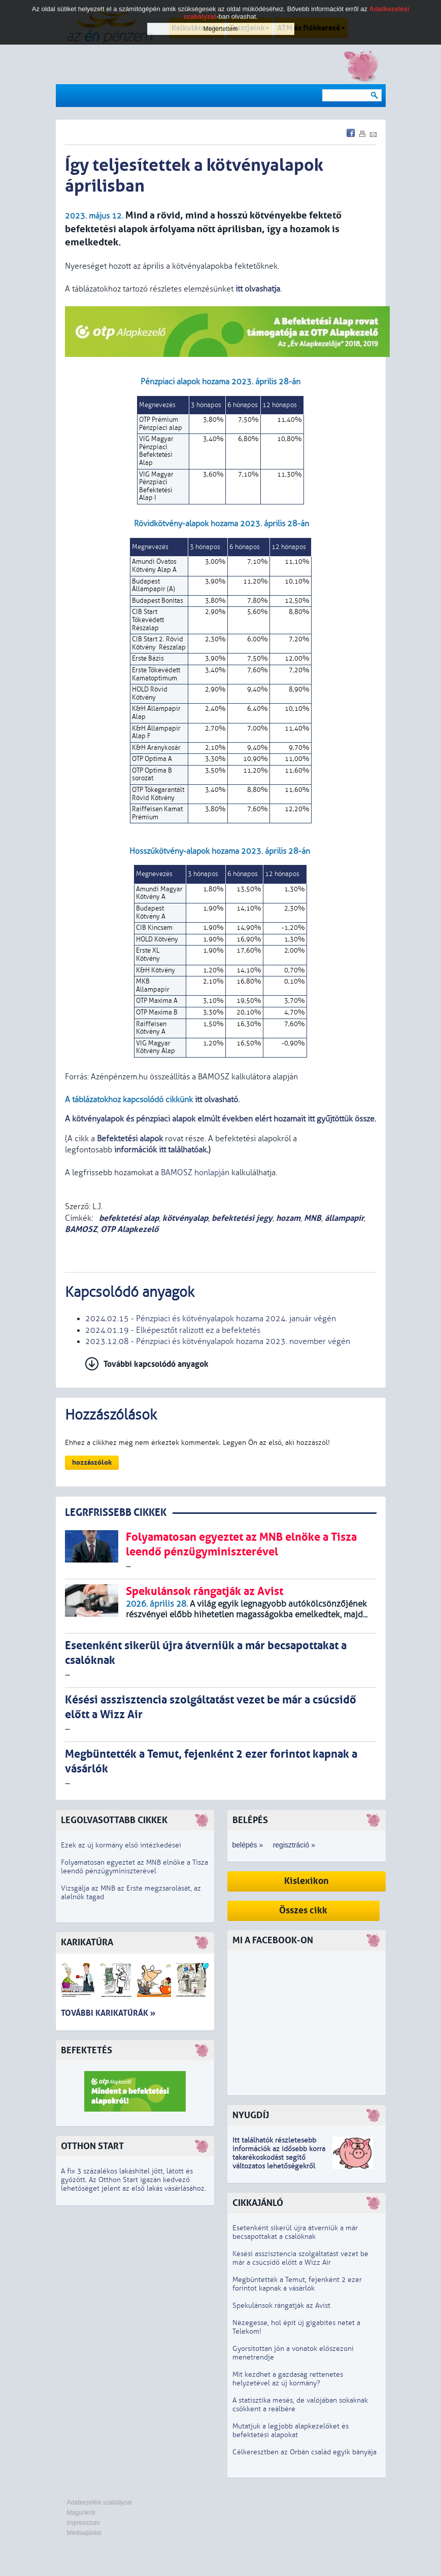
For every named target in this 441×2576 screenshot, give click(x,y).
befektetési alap (128, 1218)
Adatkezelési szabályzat (99, 2502)
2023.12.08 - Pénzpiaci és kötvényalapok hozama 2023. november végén (217, 1341)
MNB (312, 1218)
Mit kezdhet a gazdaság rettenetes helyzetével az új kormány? (287, 2378)
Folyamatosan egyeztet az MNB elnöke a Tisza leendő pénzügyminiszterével (134, 1866)
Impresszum (83, 2522)
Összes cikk (303, 1910)
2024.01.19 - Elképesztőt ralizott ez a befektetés (172, 1330)
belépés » (247, 1845)
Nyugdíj (250, 2115)
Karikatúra (87, 1942)
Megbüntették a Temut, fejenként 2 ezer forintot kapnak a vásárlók (297, 2284)
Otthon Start (92, 2146)
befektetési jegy (242, 1218)
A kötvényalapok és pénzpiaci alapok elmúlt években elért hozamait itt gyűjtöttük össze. (220, 1118)
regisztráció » (294, 1845)
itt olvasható (216, 1099)
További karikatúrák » (108, 2013)
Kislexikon (306, 1881)
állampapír (344, 1218)
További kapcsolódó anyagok (156, 1364)
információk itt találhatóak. (160, 1149)
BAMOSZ (81, 1229)
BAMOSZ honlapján (195, 1172)
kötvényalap (185, 1218)
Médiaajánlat (84, 2532)
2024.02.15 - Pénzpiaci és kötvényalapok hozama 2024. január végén (210, 1318)
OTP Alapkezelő (129, 1229)
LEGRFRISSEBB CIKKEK (115, 1512)
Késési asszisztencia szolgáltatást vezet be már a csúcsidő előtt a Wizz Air (300, 2258)
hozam (288, 1218)
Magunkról (81, 2512)
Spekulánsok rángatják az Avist (281, 2305)
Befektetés (86, 2050)
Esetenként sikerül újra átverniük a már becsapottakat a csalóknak (295, 2232)
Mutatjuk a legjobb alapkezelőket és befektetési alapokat (290, 2430)
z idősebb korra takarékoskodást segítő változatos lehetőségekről (278, 2157)
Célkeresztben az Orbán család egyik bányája (304, 2452)
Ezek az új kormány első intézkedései (121, 1845)
